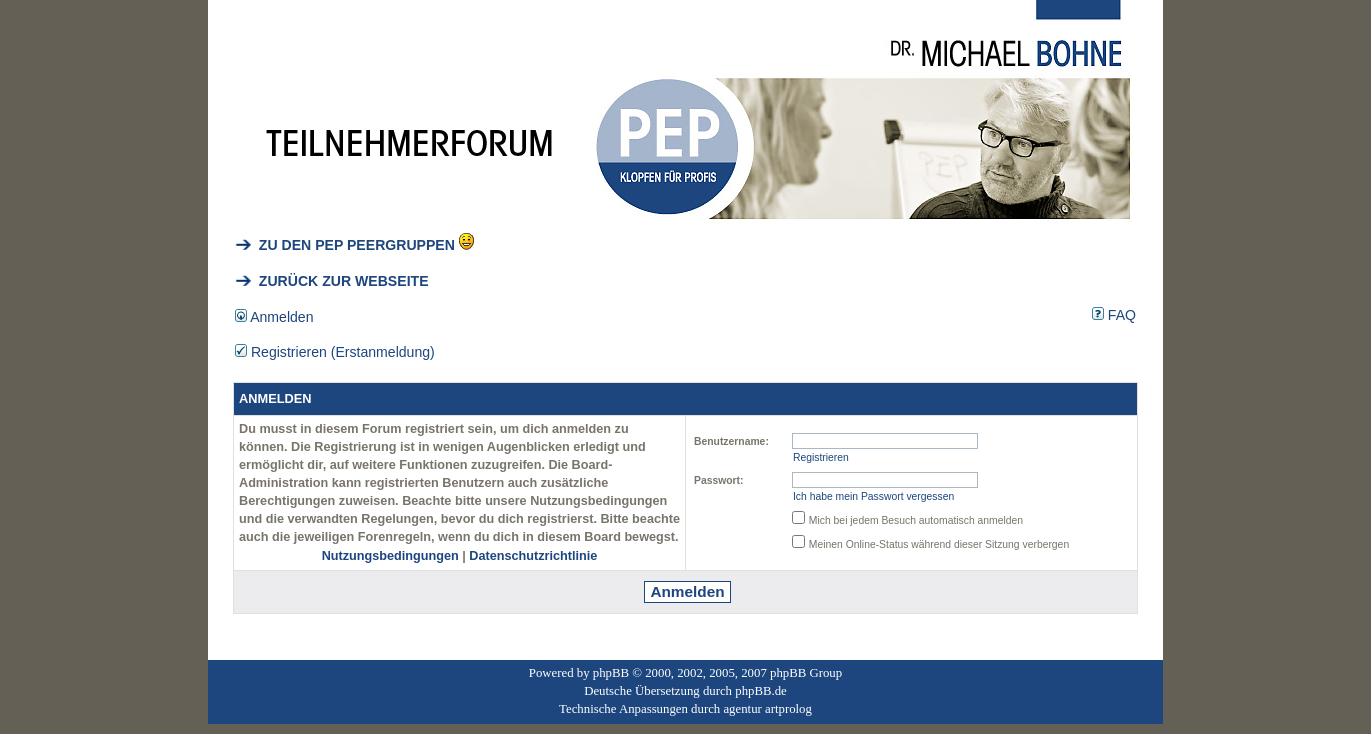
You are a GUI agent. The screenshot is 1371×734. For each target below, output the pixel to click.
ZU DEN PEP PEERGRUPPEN (345, 245)
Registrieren (821, 457)
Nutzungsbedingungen (390, 556)
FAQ (1114, 315)
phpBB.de (761, 691)
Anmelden (274, 317)
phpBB (611, 673)
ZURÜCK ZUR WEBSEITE (332, 281)
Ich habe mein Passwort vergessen (873, 496)
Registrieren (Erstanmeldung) (335, 352)
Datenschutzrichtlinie (533, 556)
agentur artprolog (767, 709)
